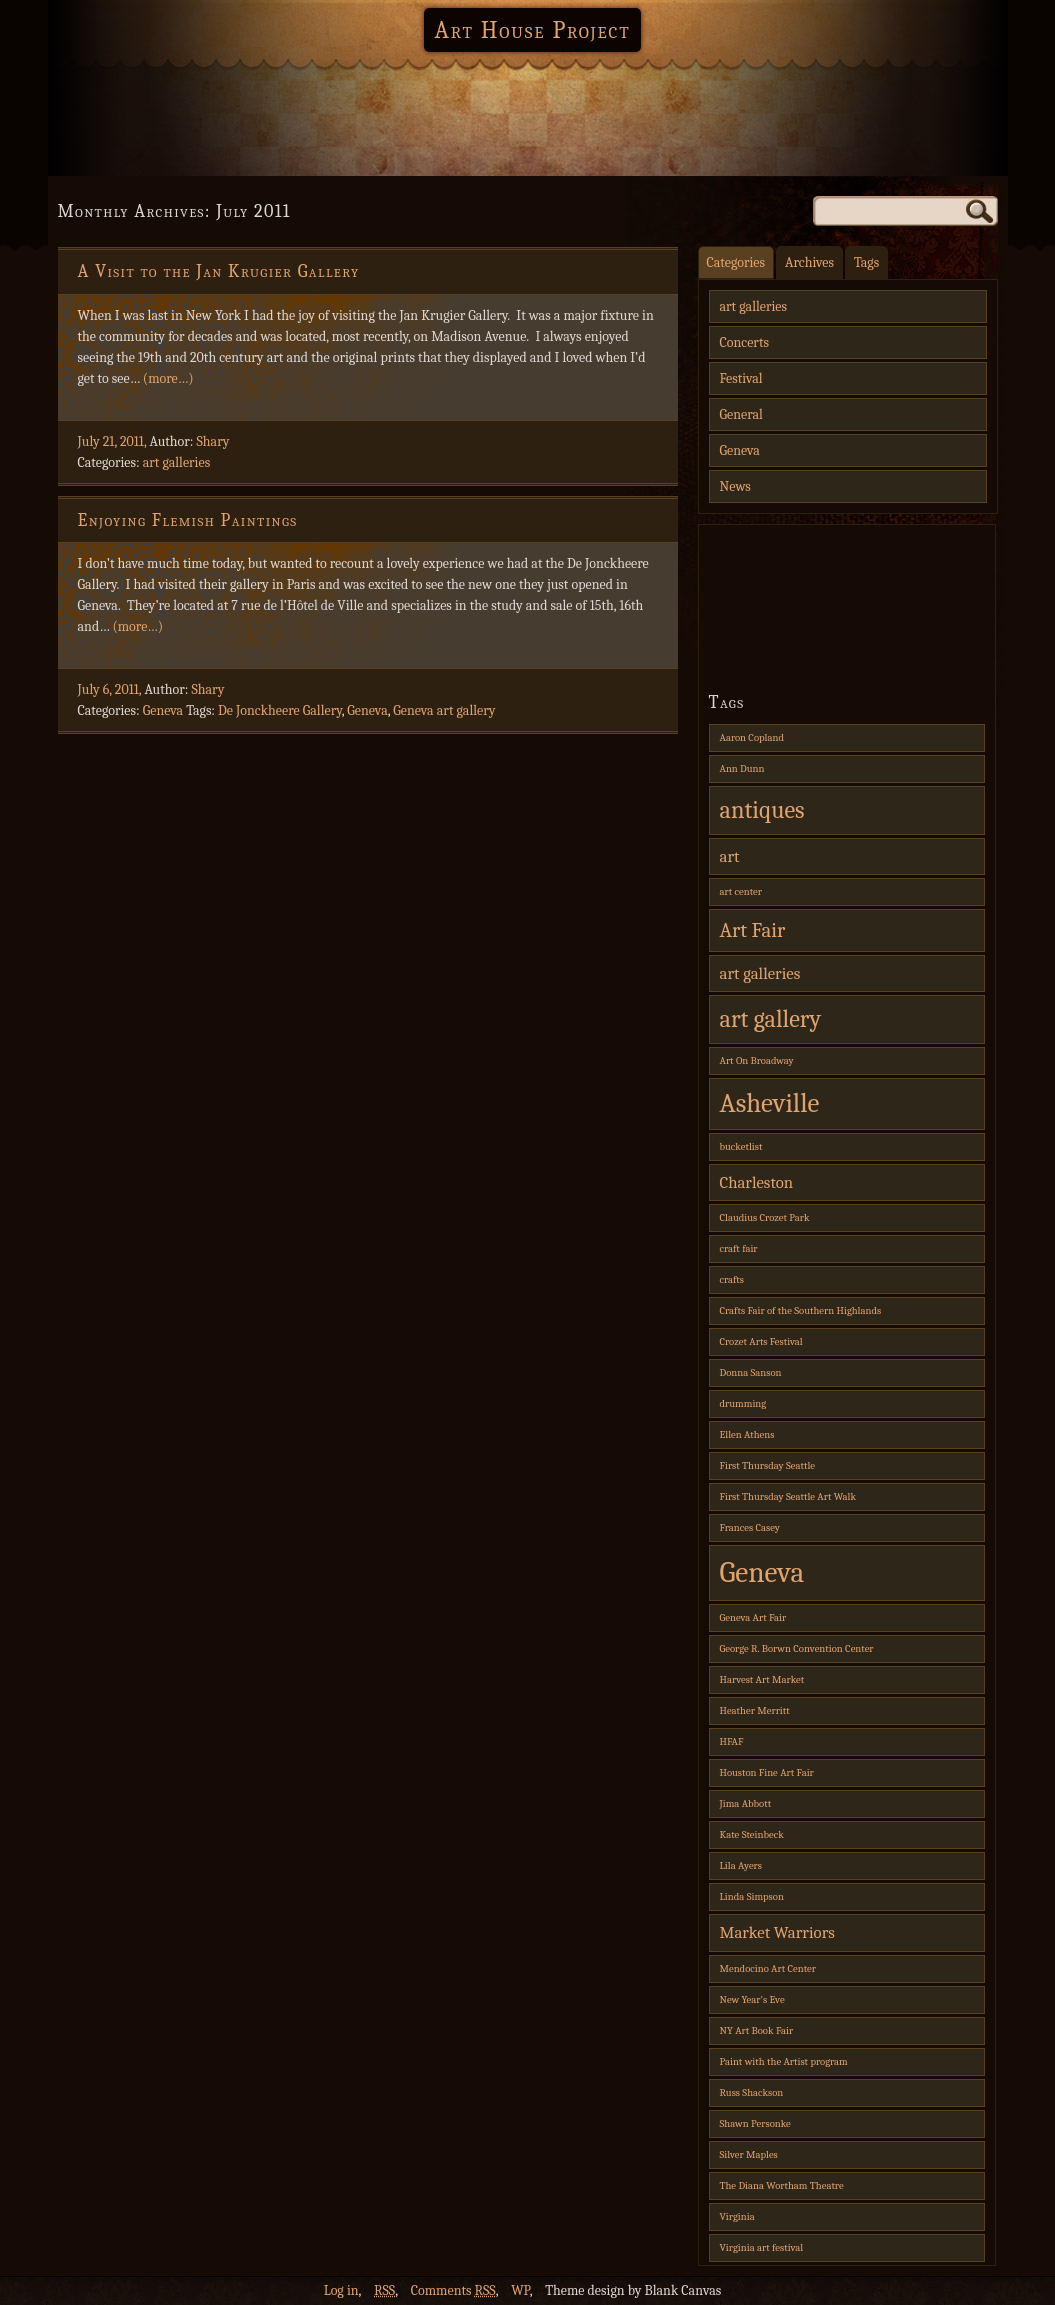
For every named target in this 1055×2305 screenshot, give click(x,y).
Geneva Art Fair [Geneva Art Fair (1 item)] (753, 1617)
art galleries (177, 462)
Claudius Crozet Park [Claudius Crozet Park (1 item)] (765, 1217)
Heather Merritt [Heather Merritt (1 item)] (755, 1710)
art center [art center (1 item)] (741, 891)
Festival (741, 378)
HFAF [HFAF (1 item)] (732, 1741)
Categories (736, 262)
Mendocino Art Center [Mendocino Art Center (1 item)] (768, 1968)
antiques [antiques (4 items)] (762, 810)
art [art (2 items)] (730, 856)
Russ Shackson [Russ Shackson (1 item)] (752, 2092)
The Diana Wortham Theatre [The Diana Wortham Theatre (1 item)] (782, 2185)
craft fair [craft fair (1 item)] (739, 1248)
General (741, 414)
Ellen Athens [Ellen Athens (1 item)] (747, 1434)
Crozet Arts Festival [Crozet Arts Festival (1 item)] (761, 1341)
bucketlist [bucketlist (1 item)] (741, 1146)
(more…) (168, 378)
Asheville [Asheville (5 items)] (770, 1103)
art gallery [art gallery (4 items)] (771, 1019)
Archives (809, 262)
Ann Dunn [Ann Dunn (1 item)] (742, 768)
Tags (866, 262)
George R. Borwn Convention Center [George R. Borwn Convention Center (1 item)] (797, 1648)
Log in (341, 2290)
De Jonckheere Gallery (280, 710)
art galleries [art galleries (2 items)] (760, 973)
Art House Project (532, 30)
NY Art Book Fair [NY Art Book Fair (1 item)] (757, 2030)
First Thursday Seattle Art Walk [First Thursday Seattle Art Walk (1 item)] (788, 1496)
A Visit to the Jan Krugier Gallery (219, 271)
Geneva (163, 710)
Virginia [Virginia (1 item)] (737, 2216)
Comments (453, 2290)
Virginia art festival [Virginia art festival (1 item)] (762, 2247)
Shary (213, 441)
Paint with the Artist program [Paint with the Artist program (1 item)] (784, 2061)
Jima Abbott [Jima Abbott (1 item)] (746, 1803)
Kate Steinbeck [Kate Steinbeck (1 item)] (752, 1834)
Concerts (744, 342)
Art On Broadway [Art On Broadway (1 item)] (757, 1060)
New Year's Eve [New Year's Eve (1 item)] (752, 1999)
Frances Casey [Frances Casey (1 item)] (750, 1527)
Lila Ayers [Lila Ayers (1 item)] (741, 1865)
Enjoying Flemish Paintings (188, 520)
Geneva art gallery (444, 710)
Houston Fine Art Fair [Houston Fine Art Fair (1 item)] (767, 1772)
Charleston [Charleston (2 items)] (757, 1182)
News (735, 486)
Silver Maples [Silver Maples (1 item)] (749, 2154)
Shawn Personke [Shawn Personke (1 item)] (755, 2123)
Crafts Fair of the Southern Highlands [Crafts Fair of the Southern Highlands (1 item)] (801, 1310)
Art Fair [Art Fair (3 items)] (753, 930)
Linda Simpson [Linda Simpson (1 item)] (752, 1896)
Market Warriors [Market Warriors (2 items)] (777, 1932)
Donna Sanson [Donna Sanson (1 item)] (751, 1372)
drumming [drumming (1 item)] (743, 1403)
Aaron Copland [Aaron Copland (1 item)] (752, 737)
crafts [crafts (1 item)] (732, 1279)
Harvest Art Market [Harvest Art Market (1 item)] (762, 1679)
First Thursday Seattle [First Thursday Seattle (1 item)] (768, 1465)
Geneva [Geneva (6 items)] (762, 1572)
